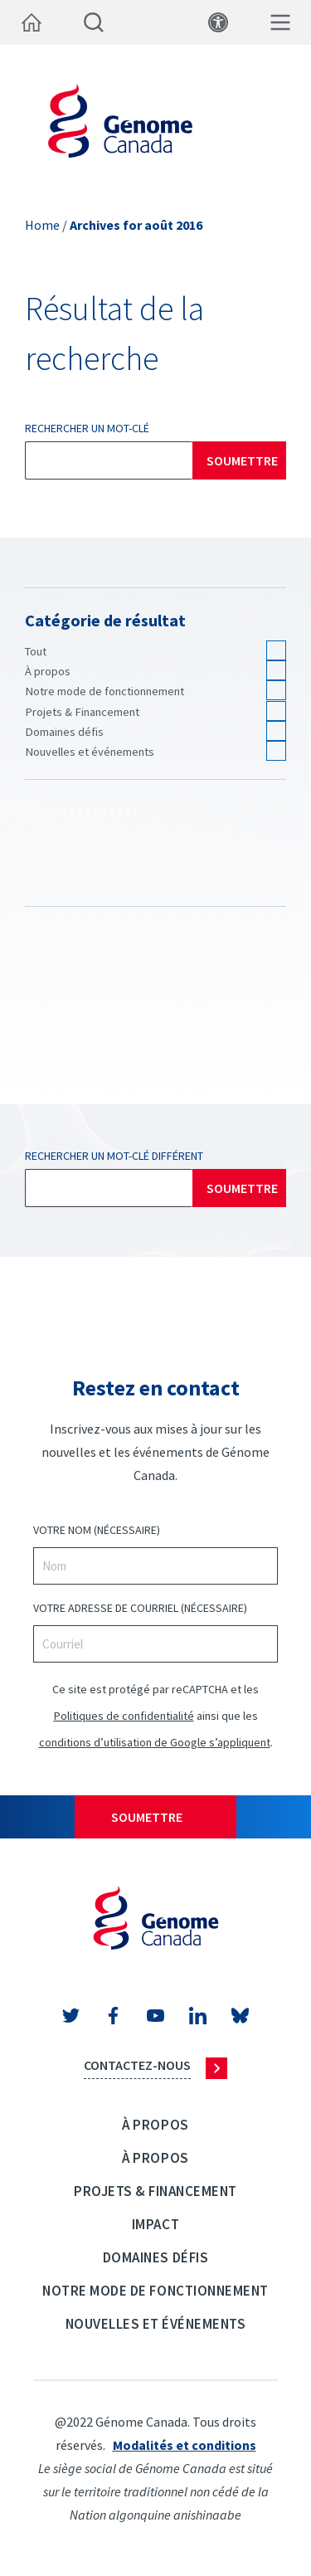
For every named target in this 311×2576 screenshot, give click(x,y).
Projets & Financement (82, 711)
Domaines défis (64, 731)
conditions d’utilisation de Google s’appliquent (154, 1742)
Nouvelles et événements (89, 751)
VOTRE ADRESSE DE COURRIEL (140, 1608)
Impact (155, 2224)
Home (42, 225)
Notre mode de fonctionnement (104, 691)
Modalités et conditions (184, 2445)
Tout (35, 651)
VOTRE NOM (96, 1530)
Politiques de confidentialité (124, 1715)
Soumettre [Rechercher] (242, 460)
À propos (47, 671)
